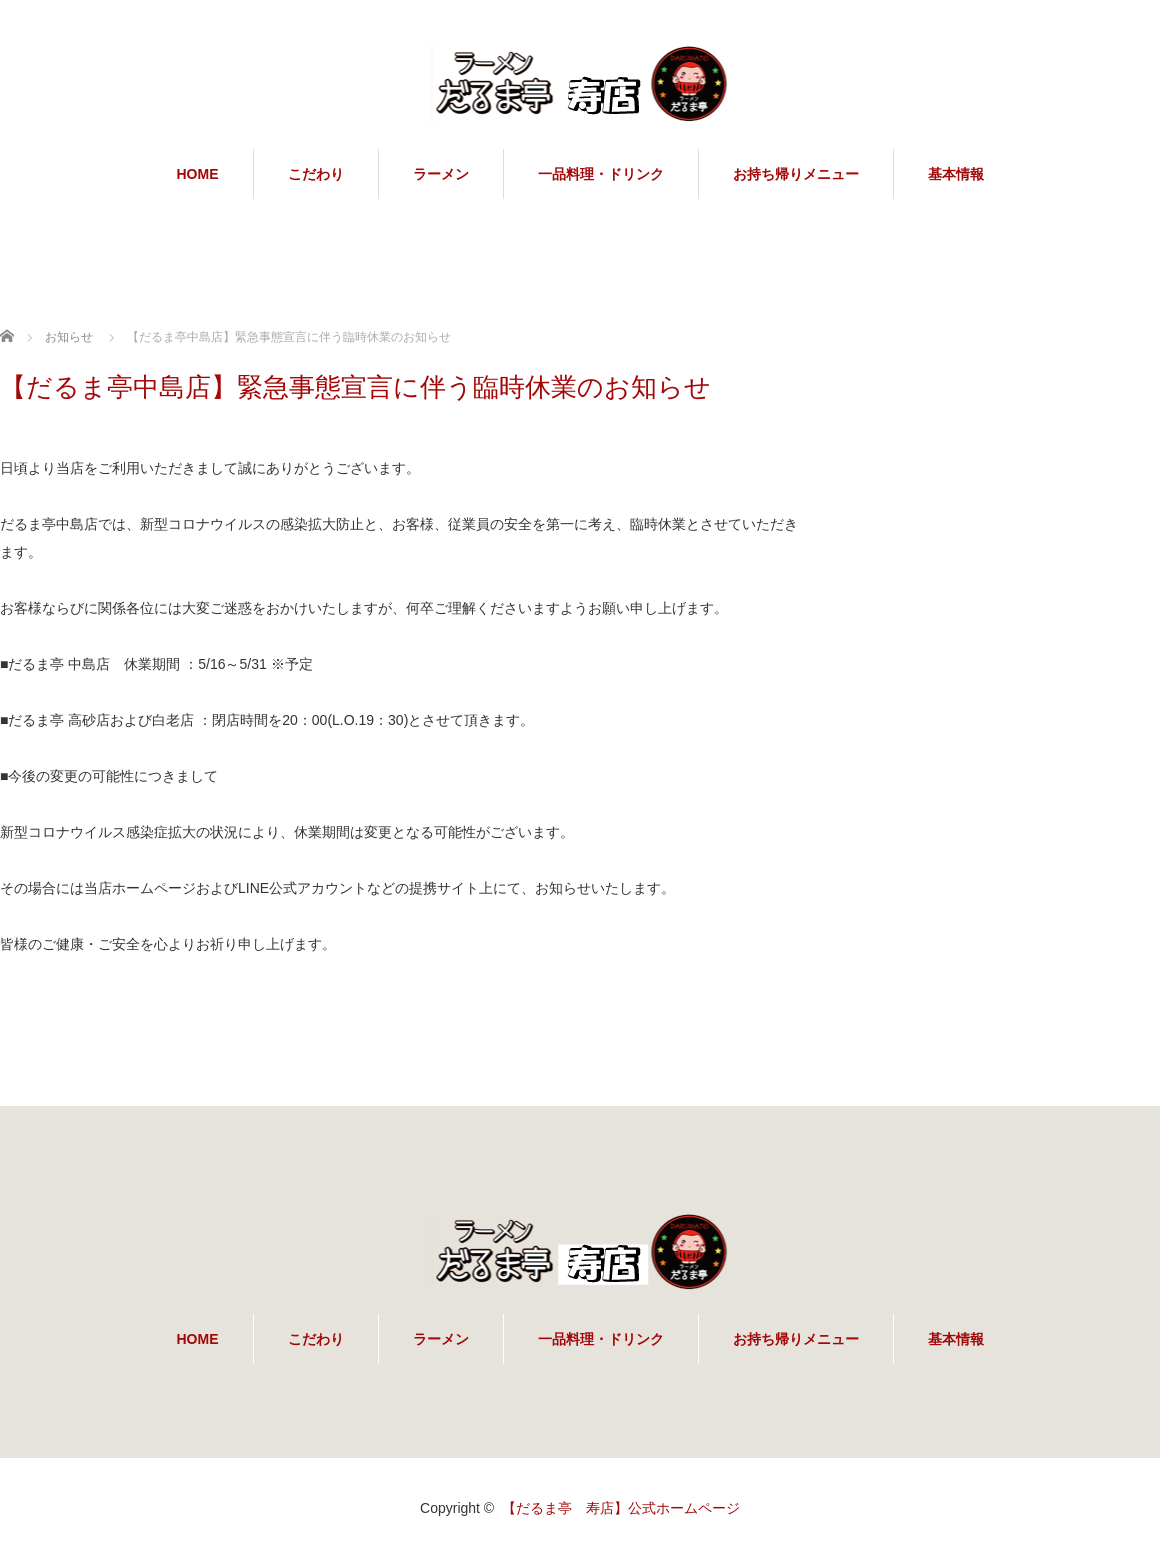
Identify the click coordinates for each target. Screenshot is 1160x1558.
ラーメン (441, 174)
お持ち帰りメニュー (796, 174)
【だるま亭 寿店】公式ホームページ (621, 1508)
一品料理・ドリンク (601, 174)
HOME (198, 174)
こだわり (316, 174)
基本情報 (956, 174)
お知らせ (69, 337)
